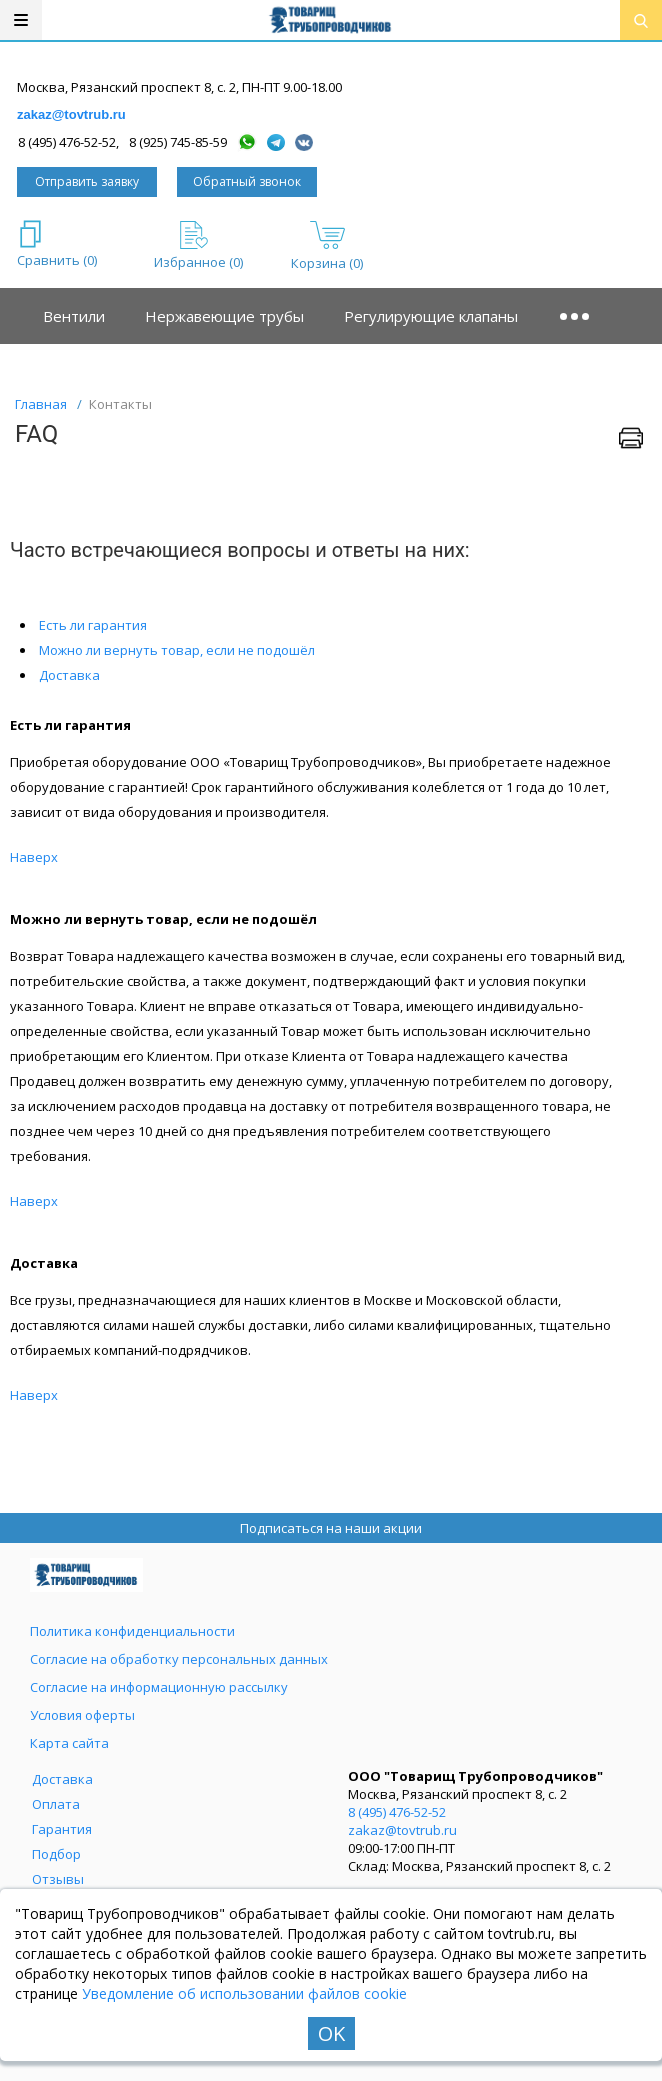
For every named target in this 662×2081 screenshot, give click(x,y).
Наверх (34, 857)
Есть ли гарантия (93, 625)
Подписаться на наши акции (331, 1528)
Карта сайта (69, 1743)
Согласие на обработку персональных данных (179, 1659)
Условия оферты (82, 1715)
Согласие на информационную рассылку (159, 1687)
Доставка (69, 675)
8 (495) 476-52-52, (68, 142)
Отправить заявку (87, 181)
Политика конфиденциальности (132, 1631)
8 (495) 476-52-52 (397, 1812)
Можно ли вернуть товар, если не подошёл (177, 650)
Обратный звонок (247, 181)
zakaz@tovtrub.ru (71, 114)
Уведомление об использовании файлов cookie (244, 1993)
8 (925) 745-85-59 (178, 142)
